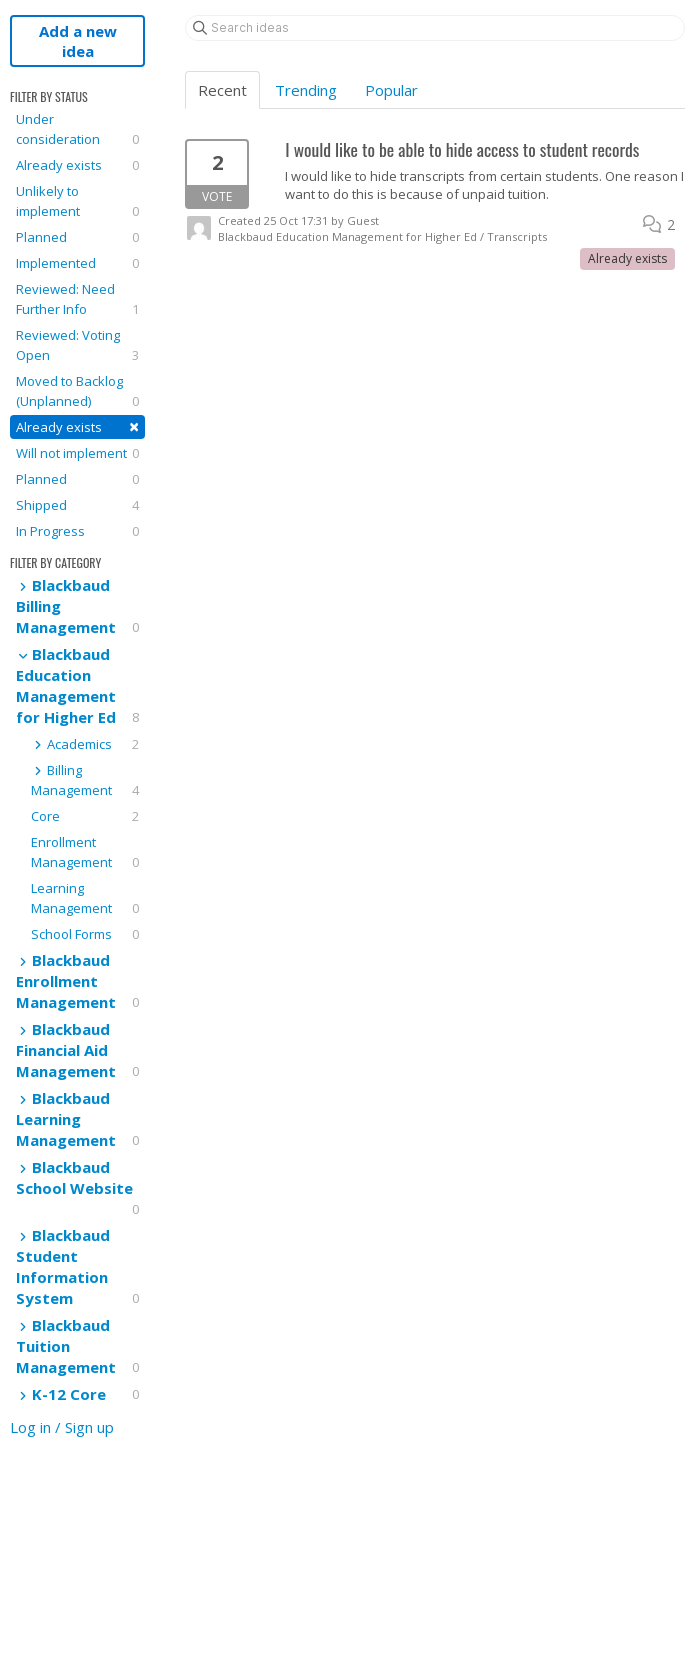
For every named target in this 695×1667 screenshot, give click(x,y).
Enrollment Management (85, 852)
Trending (306, 90)
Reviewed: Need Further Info (77, 299)
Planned (77, 237)
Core (85, 816)
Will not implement (77, 453)
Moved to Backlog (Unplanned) (77, 391)
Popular (391, 90)
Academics (85, 744)
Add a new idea (78, 41)
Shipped (77, 505)
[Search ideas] (435, 28)
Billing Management (85, 780)
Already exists (77, 165)
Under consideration (77, 129)
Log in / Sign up (62, 1427)
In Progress (77, 531)
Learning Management (85, 898)
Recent (222, 90)
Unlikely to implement (77, 201)
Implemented (77, 263)
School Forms (85, 934)
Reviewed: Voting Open (77, 345)
